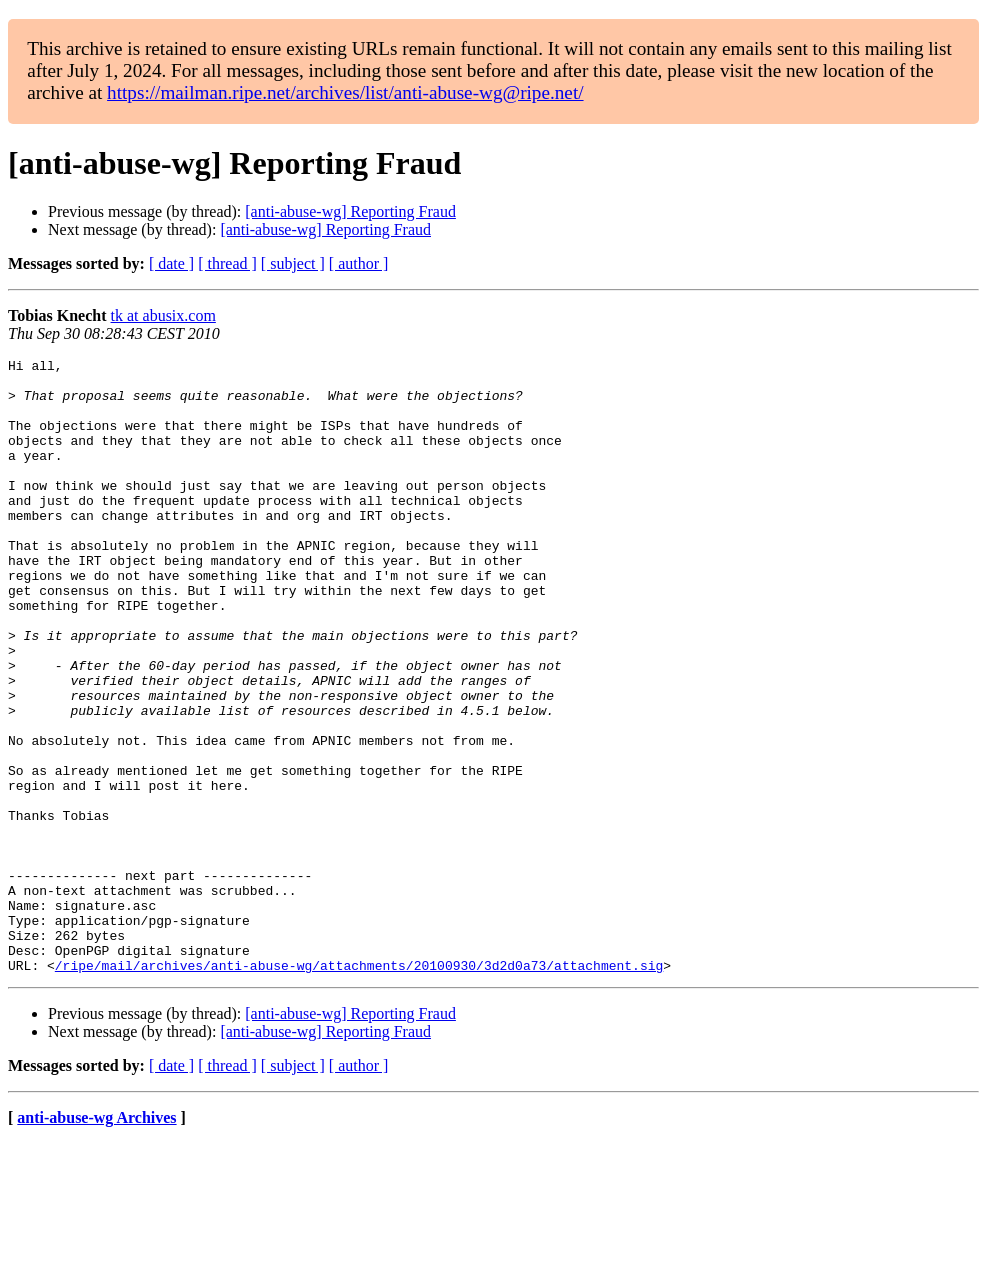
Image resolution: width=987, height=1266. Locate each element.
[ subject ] (293, 263)
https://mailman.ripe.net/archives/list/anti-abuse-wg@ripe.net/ (345, 92)
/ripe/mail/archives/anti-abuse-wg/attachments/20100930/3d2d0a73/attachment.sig (359, 1088)
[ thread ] (227, 263)
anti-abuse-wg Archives (96, 1240)
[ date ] (171, 263)
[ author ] (359, 263)
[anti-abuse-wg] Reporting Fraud (350, 211)
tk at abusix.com (163, 315)
